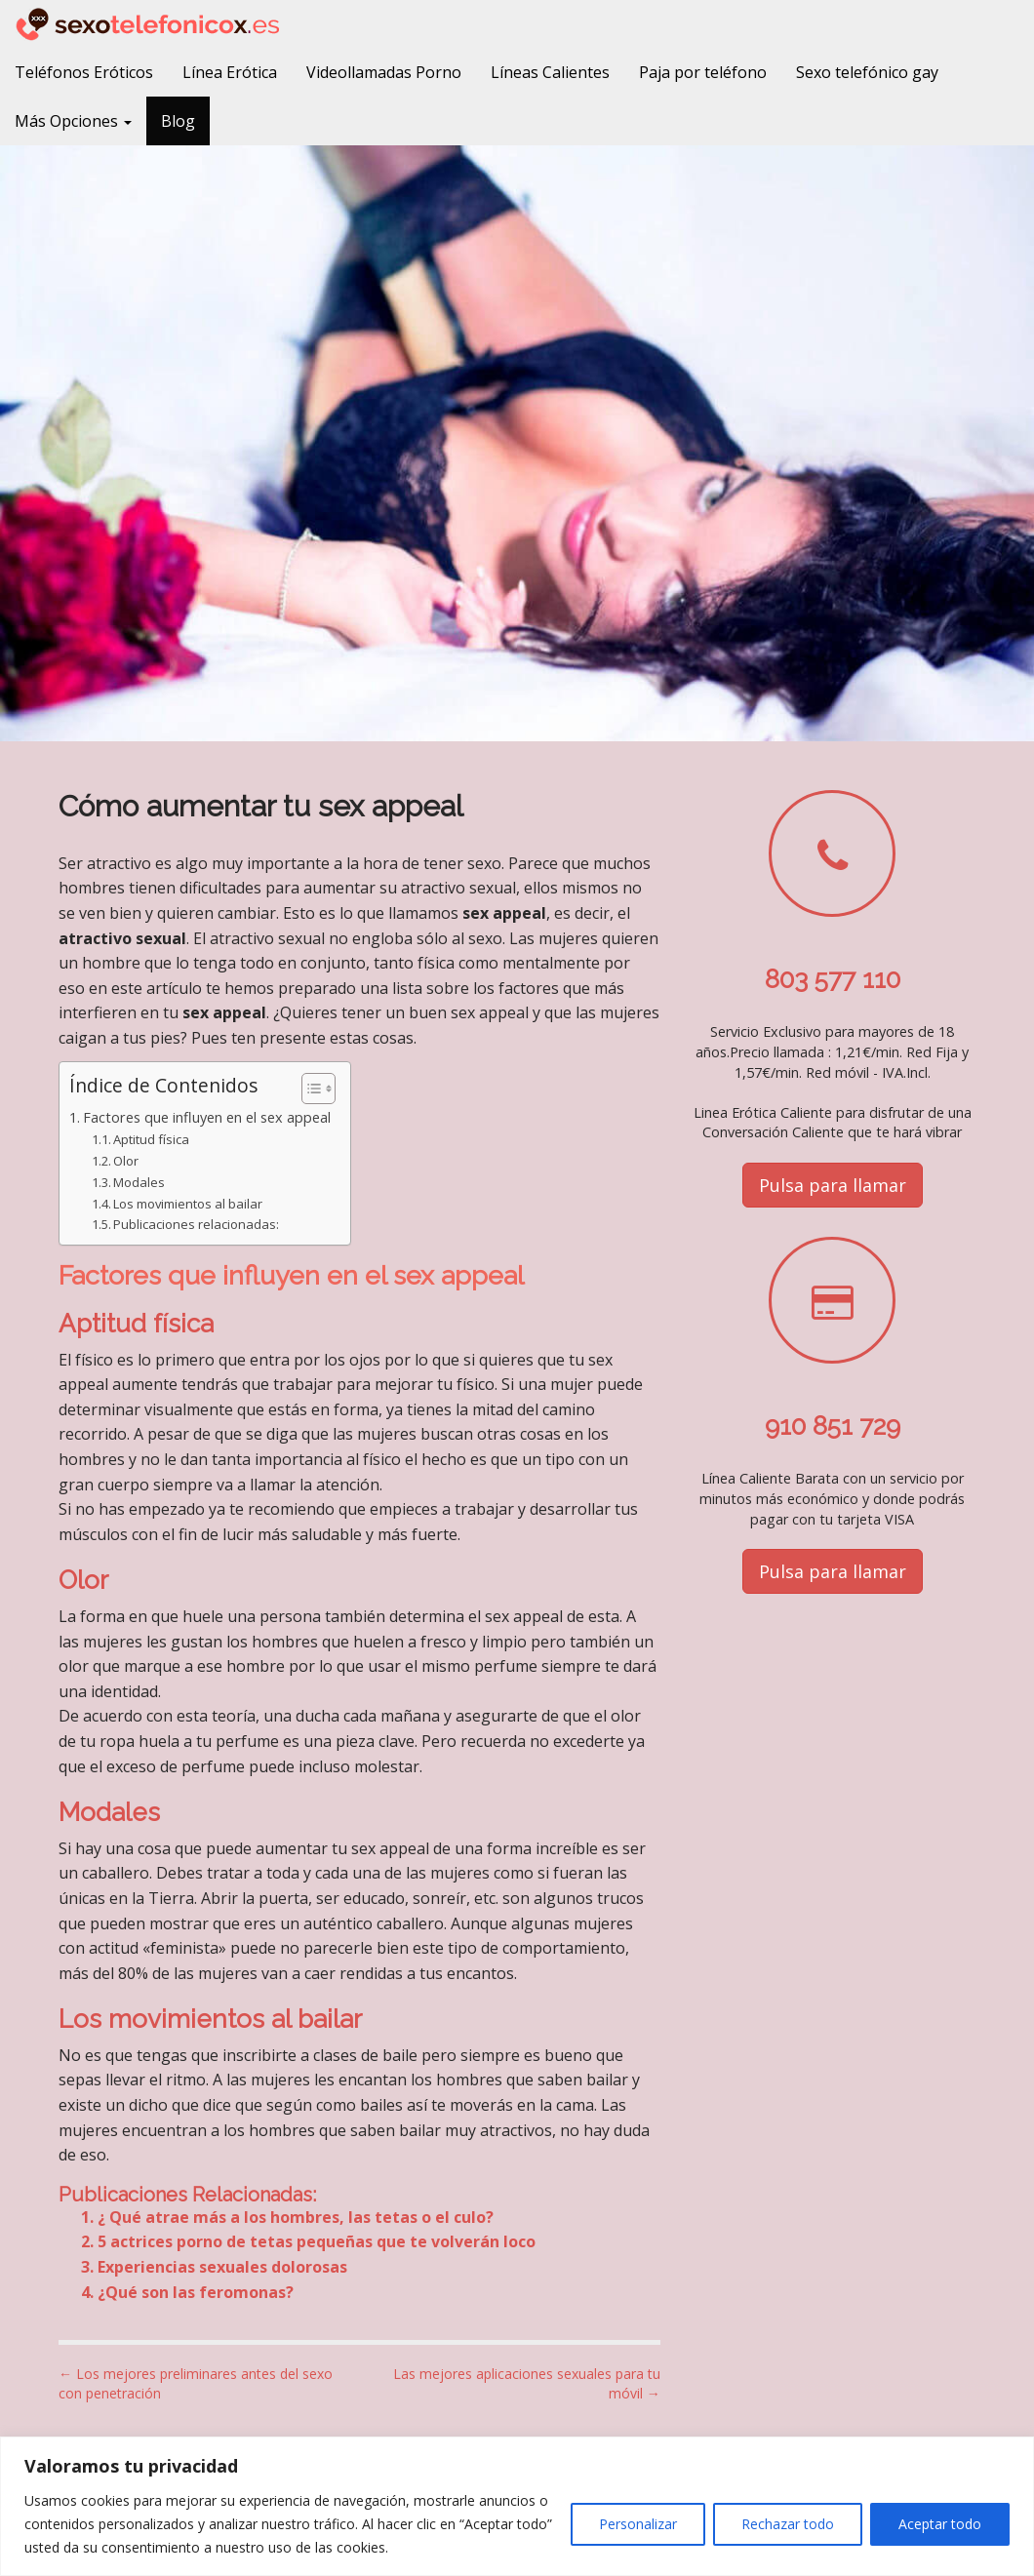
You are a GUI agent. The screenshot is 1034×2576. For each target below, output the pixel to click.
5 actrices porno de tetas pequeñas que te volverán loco (317, 2241)
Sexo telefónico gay (867, 72)
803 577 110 (832, 979)
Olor (126, 1160)
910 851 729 (832, 1426)
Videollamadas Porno (383, 72)
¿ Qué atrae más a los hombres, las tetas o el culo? (296, 2217)
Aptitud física (151, 1139)
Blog (178, 121)
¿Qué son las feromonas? (196, 2292)
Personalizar (638, 2524)
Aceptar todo (939, 2524)
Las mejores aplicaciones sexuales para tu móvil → (526, 2383)
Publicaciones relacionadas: (196, 1224)
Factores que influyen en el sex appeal (207, 1117)
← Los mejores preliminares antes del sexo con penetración (196, 2383)
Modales (139, 1182)
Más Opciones (73, 121)
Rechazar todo (787, 2524)
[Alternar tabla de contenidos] (309, 1088)
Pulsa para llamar (832, 1185)
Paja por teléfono (703, 72)
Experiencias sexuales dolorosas (222, 2267)
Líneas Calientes (550, 72)
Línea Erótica (229, 72)
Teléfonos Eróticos (84, 72)
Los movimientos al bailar (187, 1203)
